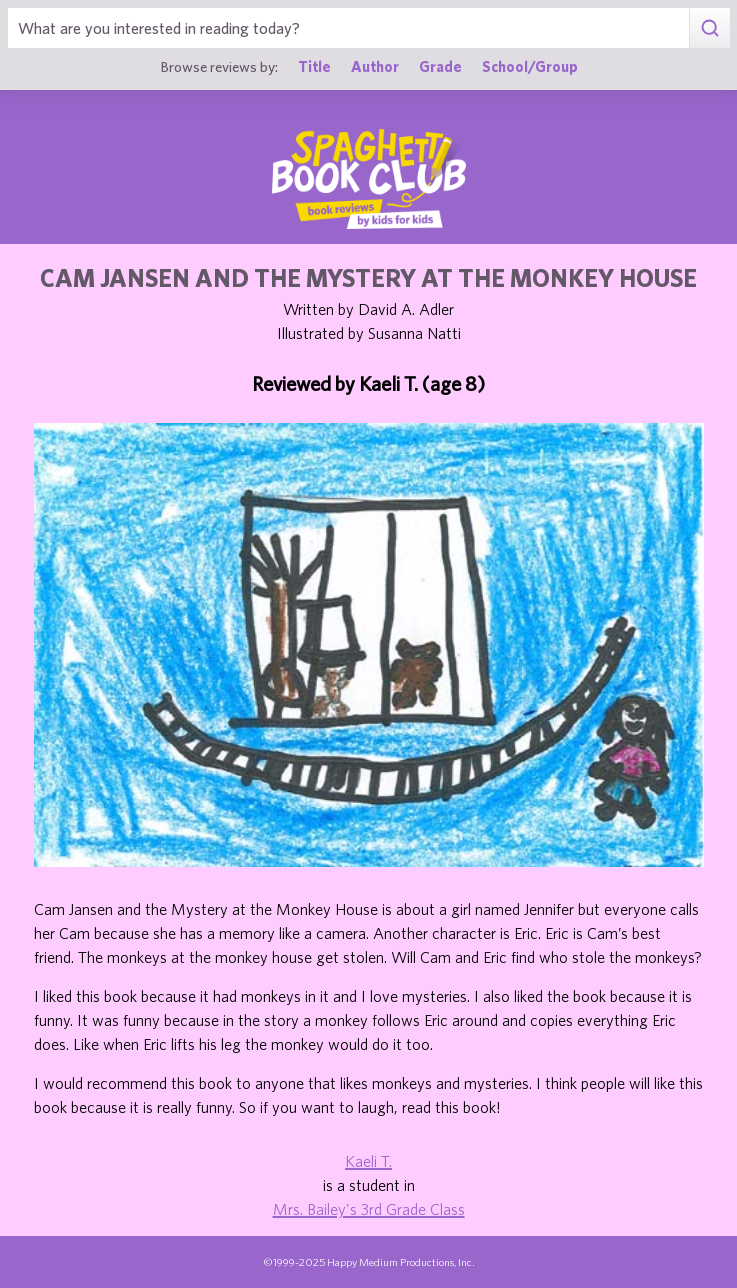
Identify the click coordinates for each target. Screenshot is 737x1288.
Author (375, 66)
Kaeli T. (368, 1161)
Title (314, 66)
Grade (440, 66)
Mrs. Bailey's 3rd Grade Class (369, 1209)
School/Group (530, 66)
